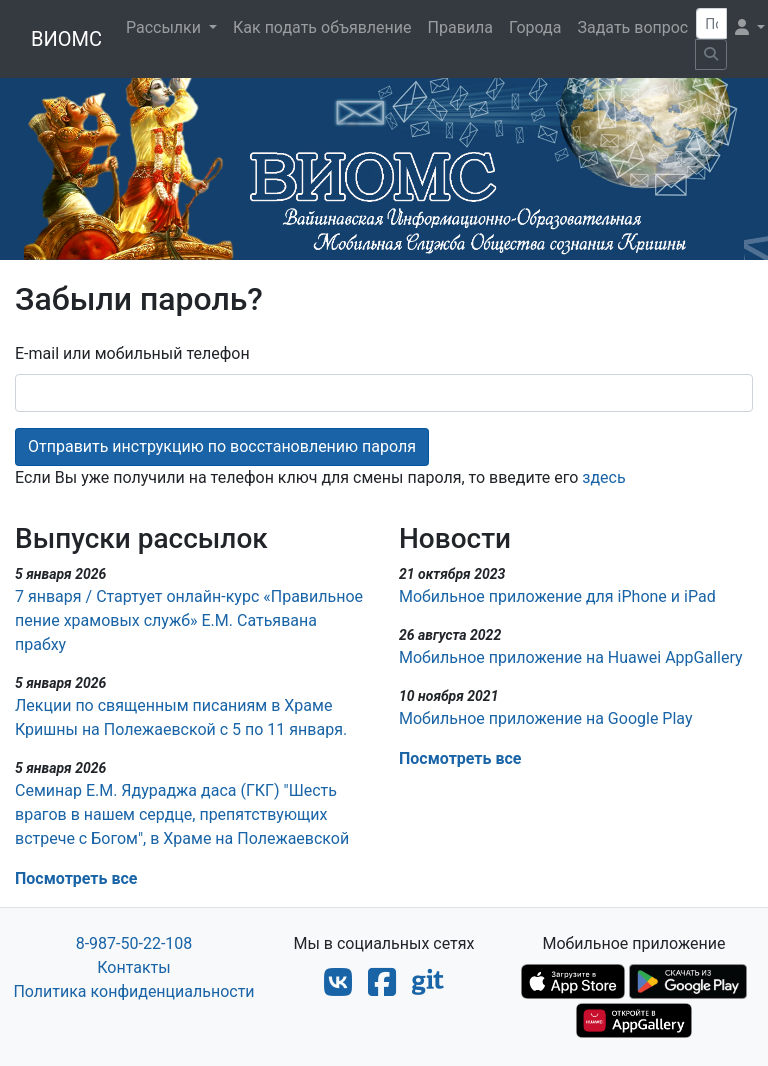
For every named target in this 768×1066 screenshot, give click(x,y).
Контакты (133, 967)
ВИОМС (66, 39)
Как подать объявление (322, 27)
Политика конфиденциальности (133, 991)
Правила (460, 27)
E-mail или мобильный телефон (132, 353)
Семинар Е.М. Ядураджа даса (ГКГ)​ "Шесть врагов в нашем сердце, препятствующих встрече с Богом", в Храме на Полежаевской (182, 814)
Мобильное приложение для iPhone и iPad (557, 596)
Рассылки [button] (165, 27)
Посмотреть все (76, 878)
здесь (603, 477)
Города (535, 27)
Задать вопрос (632, 27)
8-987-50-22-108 (134, 943)
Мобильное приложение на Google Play (545, 718)
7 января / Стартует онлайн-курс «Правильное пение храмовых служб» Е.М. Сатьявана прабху (189, 620)
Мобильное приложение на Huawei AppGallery (571, 657)
